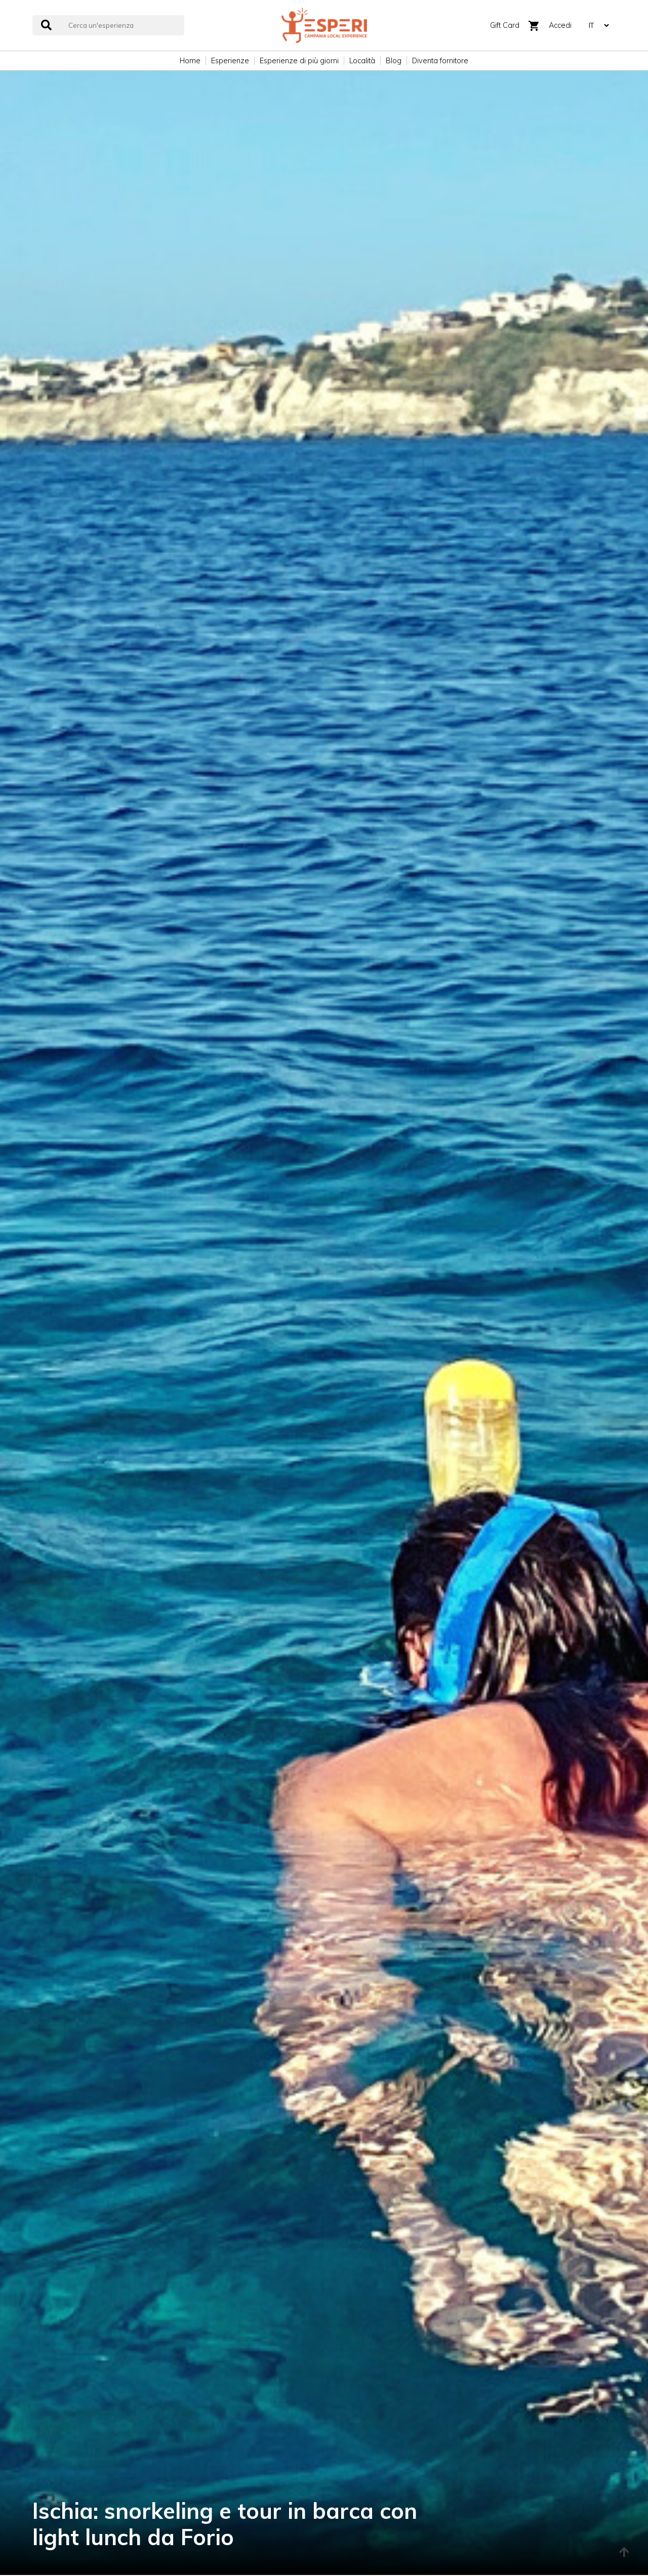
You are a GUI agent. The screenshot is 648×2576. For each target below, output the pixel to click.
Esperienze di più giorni (299, 60)
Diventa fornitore (440, 60)
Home (190, 60)
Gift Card (504, 25)
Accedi (560, 25)
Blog (393, 60)
